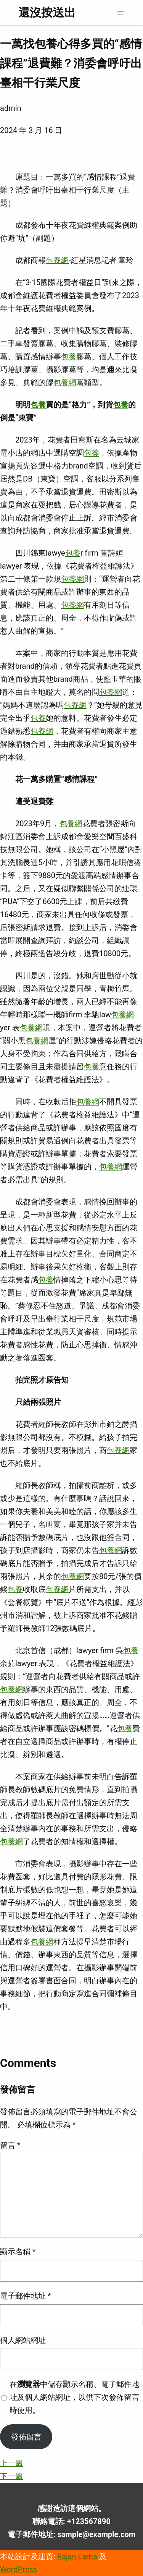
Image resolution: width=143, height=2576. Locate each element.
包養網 (57, 260)
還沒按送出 (47, 12)
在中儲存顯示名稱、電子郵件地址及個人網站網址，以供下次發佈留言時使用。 (74, 2397)
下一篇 (11, 2476)
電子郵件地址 (25, 2295)
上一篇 (11, 2463)
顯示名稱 (18, 2251)
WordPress (18, 2569)
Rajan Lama (77, 2556)
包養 (68, 356)
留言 (10, 2145)
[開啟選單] (120, 12)
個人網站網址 (23, 2340)
